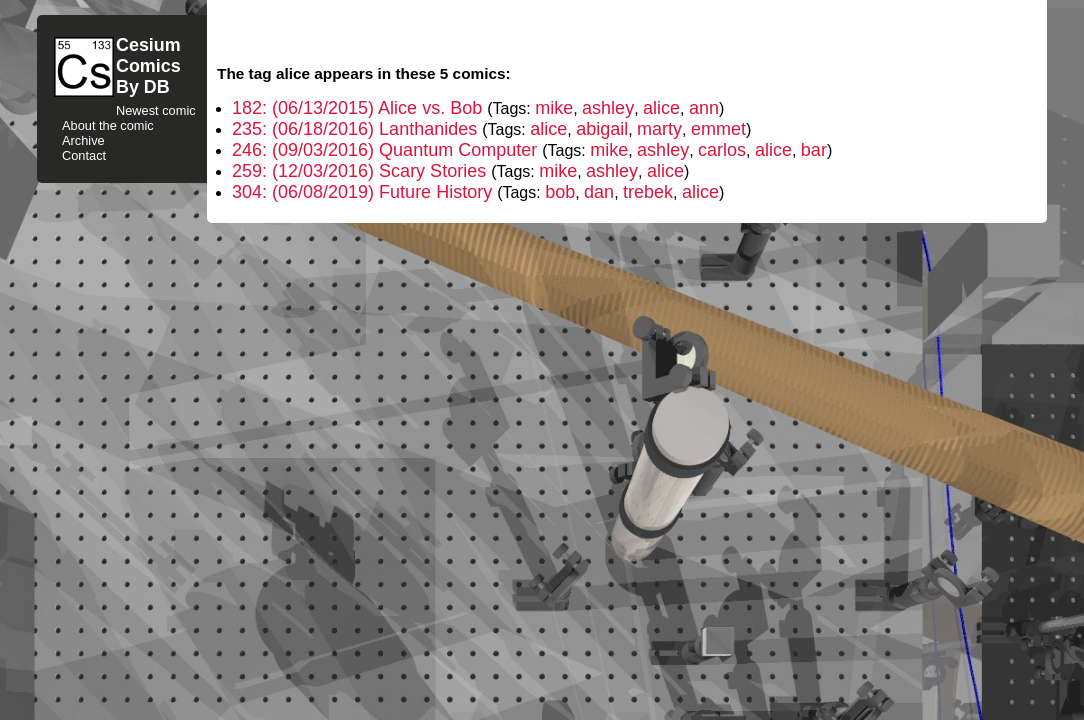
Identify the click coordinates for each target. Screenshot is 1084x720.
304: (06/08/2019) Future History (364, 192)
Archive (83, 140)
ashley (608, 108)
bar (814, 150)
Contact (84, 155)
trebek (648, 192)
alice (661, 108)
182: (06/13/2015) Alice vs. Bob (359, 108)
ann (704, 108)
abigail (602, 129)
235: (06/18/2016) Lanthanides (357, 129)
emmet (718, 129)
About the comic (108, 125)
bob (560, 192)
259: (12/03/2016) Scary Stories (361, 171)
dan (599, 192)
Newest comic (156, 110)
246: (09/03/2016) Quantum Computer (387, 150)
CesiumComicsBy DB (148, 66)
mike (554, 108)
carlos (722, 150)
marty (659, 129)
